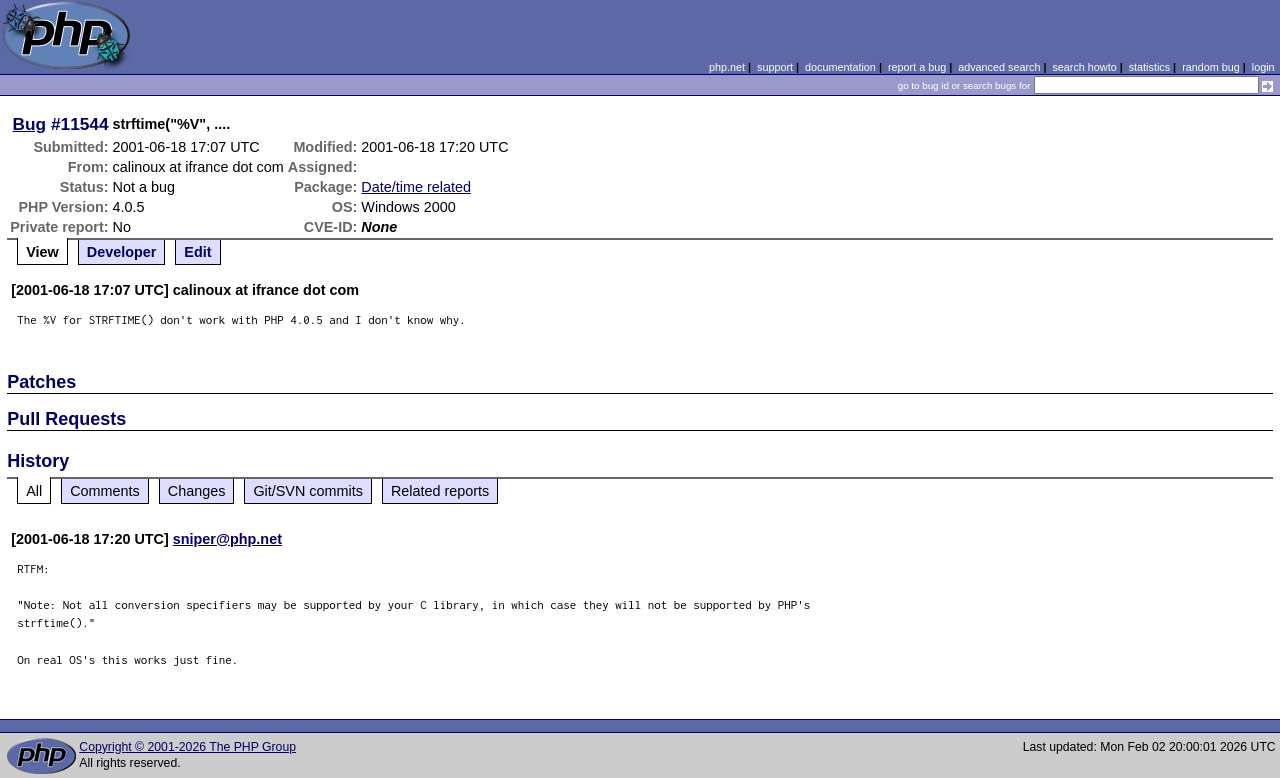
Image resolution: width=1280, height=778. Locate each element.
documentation (840, 67)
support (775, 67)
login (1263, 67)
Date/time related (416, 187)
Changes (197, 491)
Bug (30, 124)
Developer (122, 252)
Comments (105, 491)
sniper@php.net (227, 539)
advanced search (999, 67)
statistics (1149, 67)
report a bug (917, 67)
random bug (1211, 67)
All (34, 491)
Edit (197, 252)
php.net (727, 67)
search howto (1084, 67)
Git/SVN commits (308, 491)
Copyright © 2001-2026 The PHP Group (187, 747)
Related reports (440, 491)
